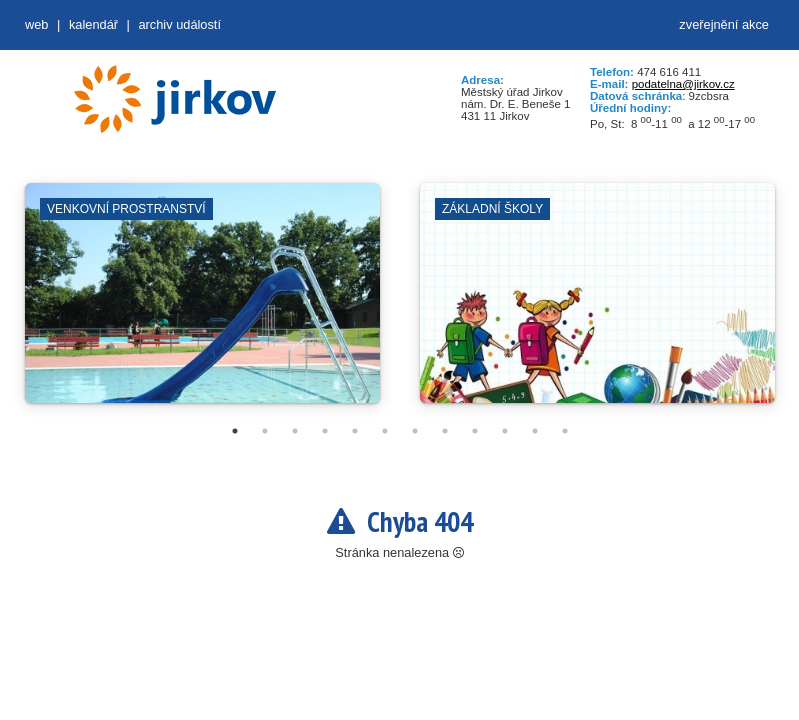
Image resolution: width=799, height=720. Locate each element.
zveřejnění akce (724, 24)
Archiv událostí (179, 24)
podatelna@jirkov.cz (683, 84)
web (36, 24)
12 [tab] (565, 431)
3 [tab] (295, 431)
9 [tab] (475, 431)
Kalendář (93, 24)
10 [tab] (505, 431)
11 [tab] (535, 431)
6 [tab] (385, 431)
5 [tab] (355, 431)
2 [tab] (265, 431)
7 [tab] (415, 431)
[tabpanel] (202, 303)
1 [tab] (235, 431)
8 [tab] (445, 431)
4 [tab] (325, 431)
